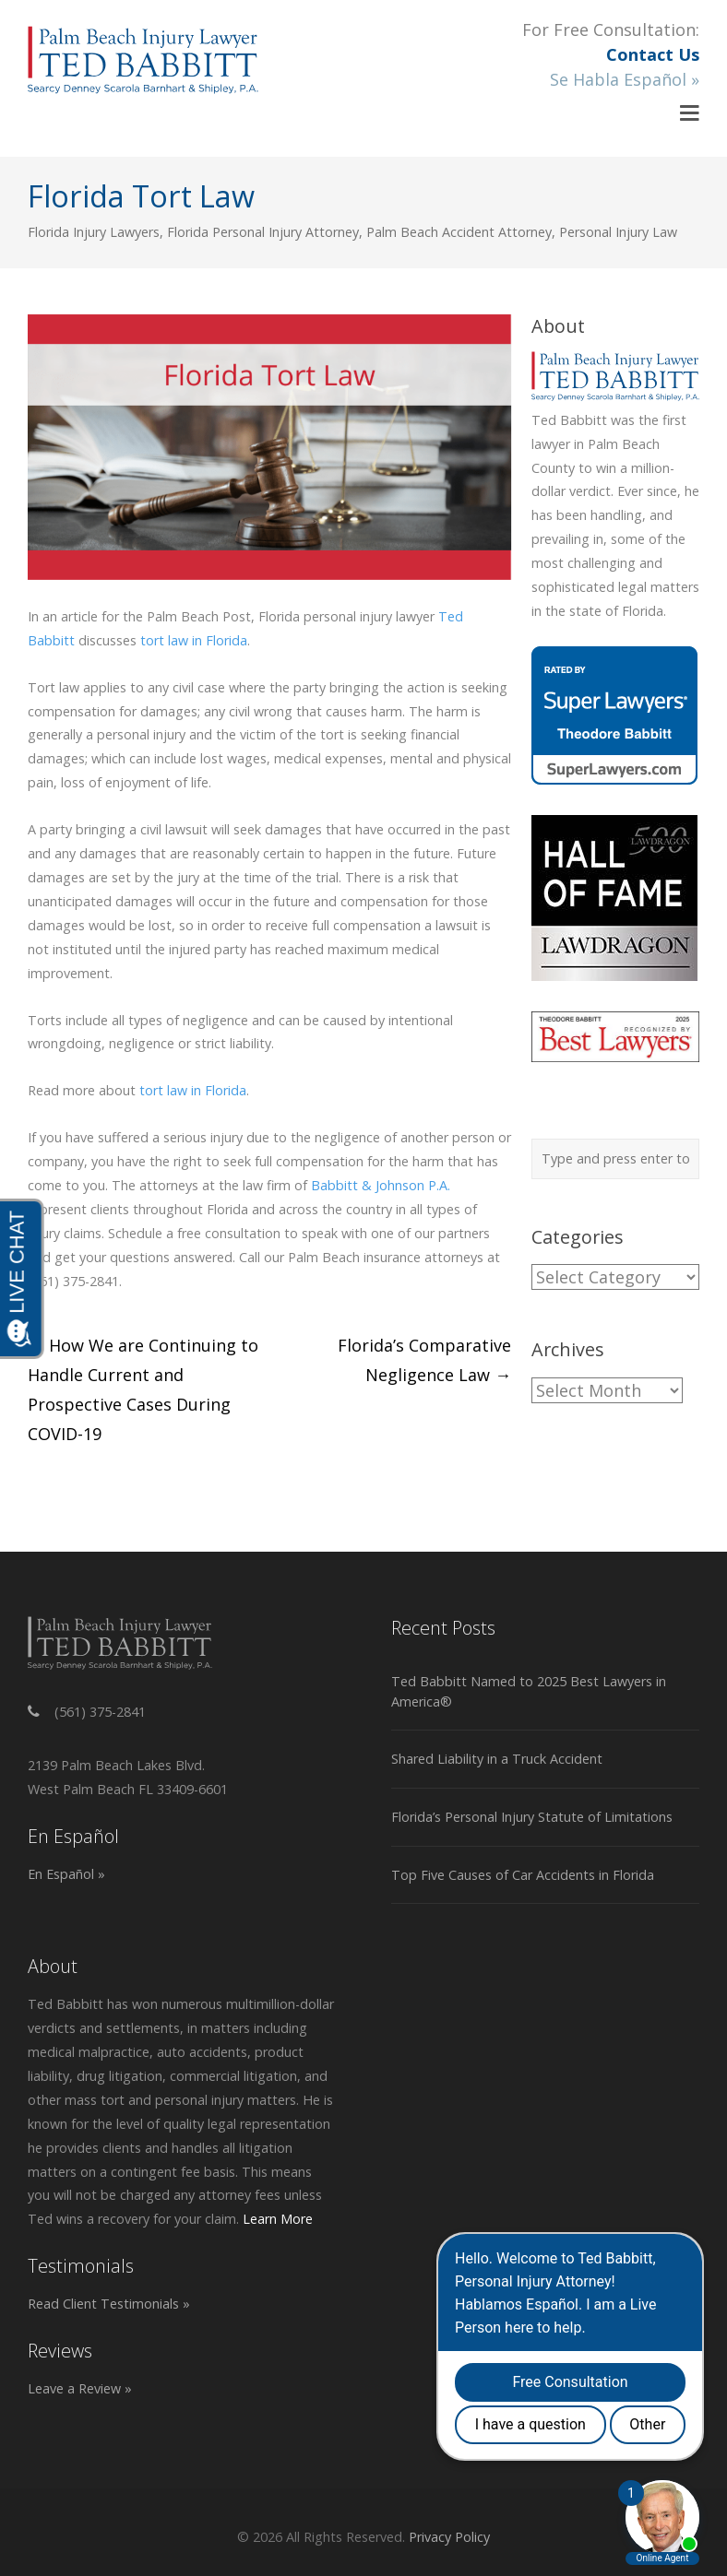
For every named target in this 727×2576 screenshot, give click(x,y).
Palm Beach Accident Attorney (459, 232)
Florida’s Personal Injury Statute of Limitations (532, 1817)
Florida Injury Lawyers (94, 232)
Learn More (278, 2218)
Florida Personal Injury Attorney (263, 232)
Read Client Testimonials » (109, 2303)
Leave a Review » (80, 2388)
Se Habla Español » (624, 79)
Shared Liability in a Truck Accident (496, 1758)
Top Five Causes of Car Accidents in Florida (522, 1875)
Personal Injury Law (618, 232)
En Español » (66, 1874)
